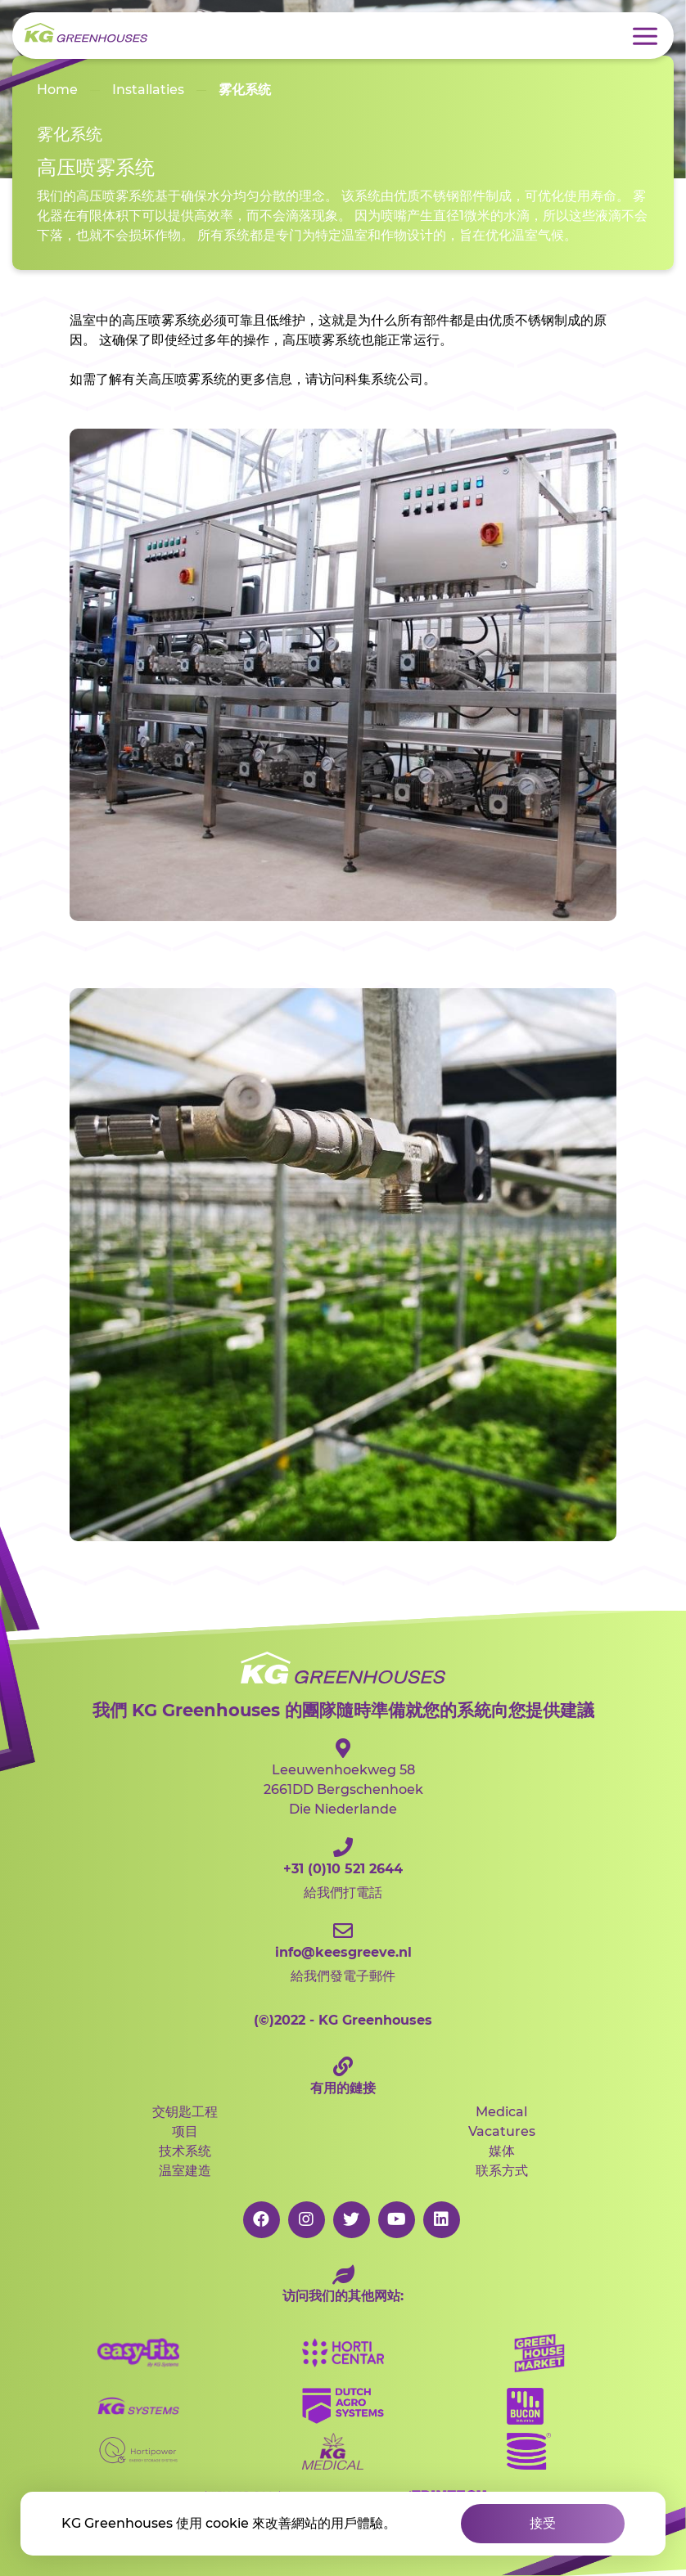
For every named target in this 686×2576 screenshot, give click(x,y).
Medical (501, 2112)
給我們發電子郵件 (343, 1952)
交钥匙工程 (185, 2112)
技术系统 (185, 2151)
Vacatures (501, 2131)
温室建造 (185, 2170)
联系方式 (502, 2170)
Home (57, 89)
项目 (185, 2131)
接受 (543, 2523)
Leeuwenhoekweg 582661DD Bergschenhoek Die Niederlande (343, 1777)
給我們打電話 (343, 1868)
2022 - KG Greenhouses (343, 2020)
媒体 (502, 2151)
